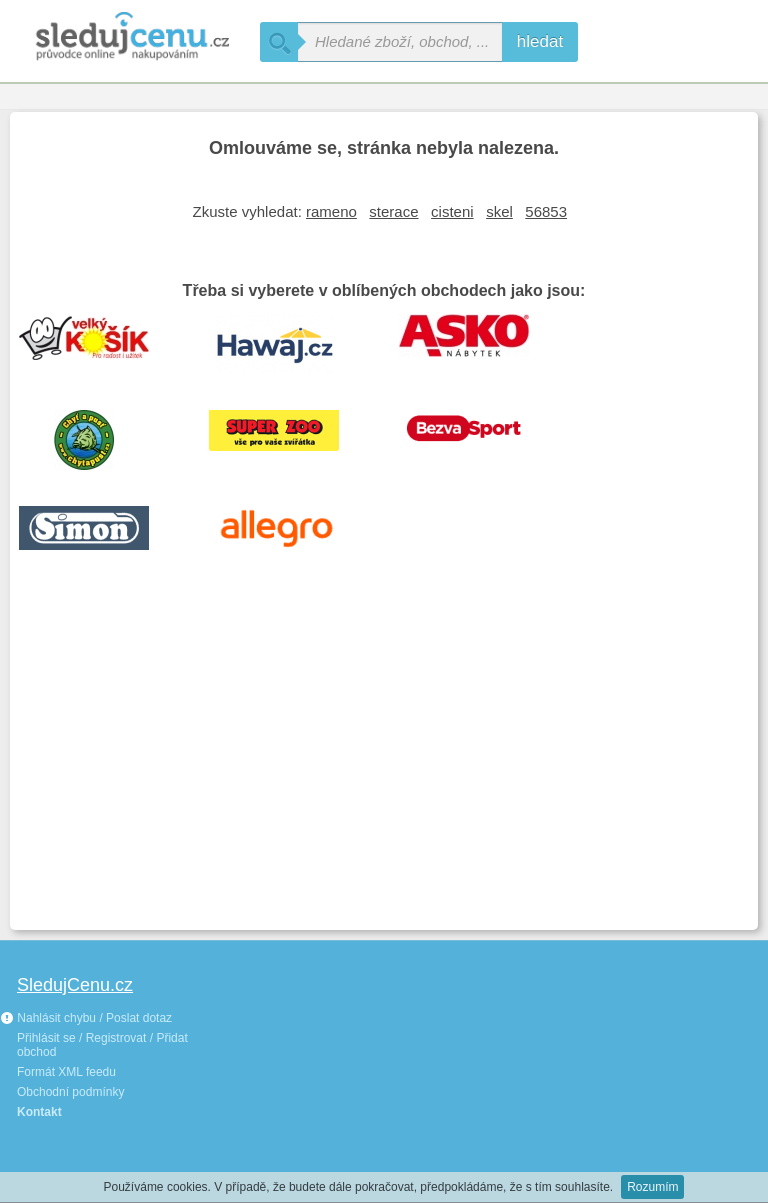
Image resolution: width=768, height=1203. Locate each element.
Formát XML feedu (66, 1072)
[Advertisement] (384, 770)
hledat (540, 41)
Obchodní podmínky (70, 1092)
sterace (393, 211)
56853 (546, 211)
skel (499, 211)
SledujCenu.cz (75, 985)
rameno (331, 211)
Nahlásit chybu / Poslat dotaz (86, 1018)
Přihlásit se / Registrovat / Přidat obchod (102, 1045)
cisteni (452, 211)
